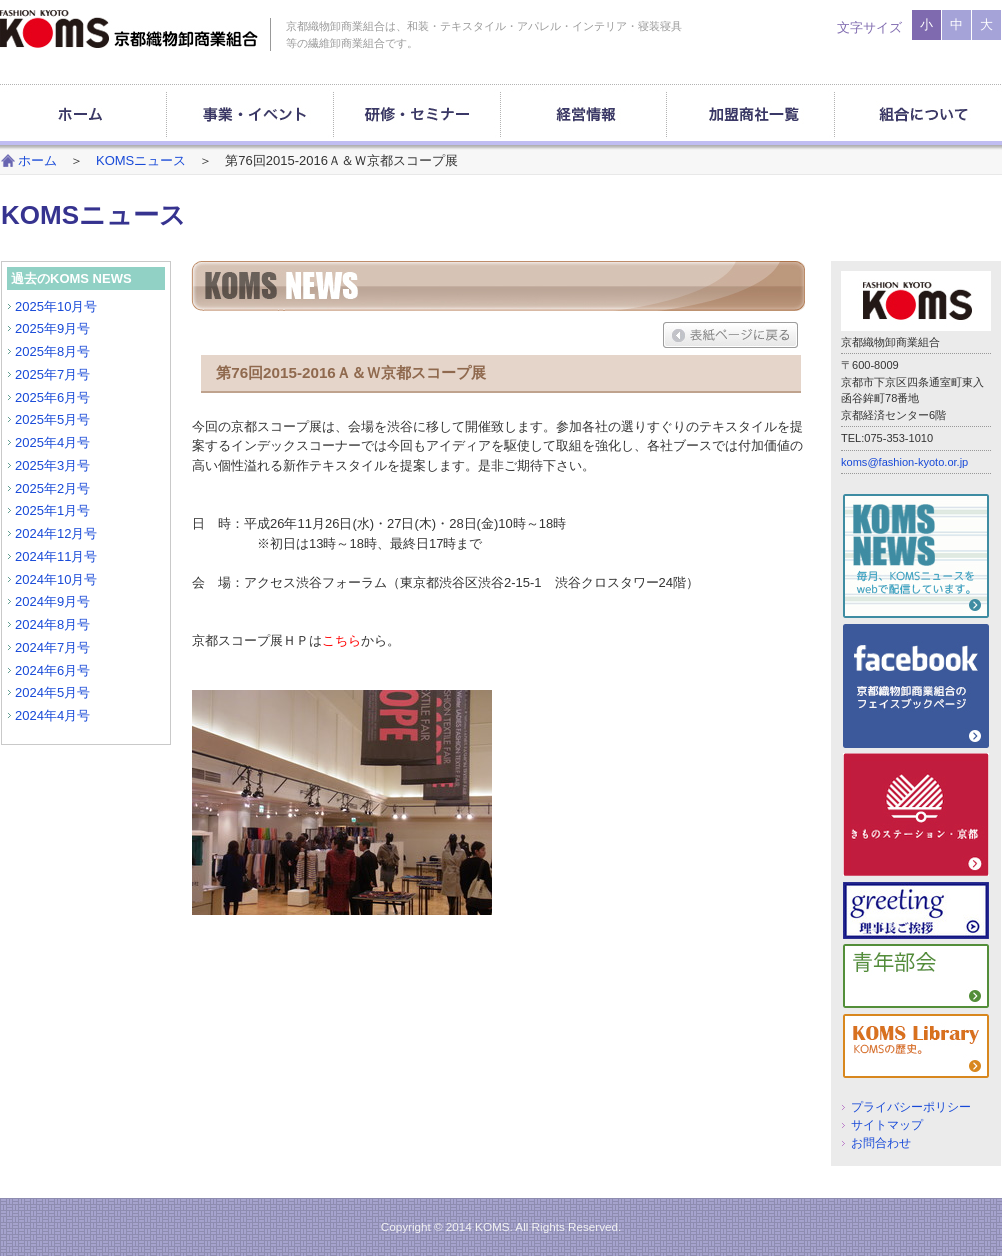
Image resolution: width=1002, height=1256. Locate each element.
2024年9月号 (52, 601)
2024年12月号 (56, 533)
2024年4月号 (52, 715)
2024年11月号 (56, 556)
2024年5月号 (52, 692)
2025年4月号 (52, 442)
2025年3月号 (52, 465)
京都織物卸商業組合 (129, 29)
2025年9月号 (52, 328)
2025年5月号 (52, 419)
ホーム (37, 160)
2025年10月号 (56, 306)
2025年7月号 (52, 374)
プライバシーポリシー (911, 1106)
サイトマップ (887, 1124)
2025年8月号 (52, 351)
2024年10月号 (56, 579)
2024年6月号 (52, 670)
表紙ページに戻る (730, 335)
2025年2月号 (52, 488)
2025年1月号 (52, 510)
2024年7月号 (52, 647)
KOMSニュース (141, 160)
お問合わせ (881, 1142)
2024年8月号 (52, 624)
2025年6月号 (52, 397)
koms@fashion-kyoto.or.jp (904, 462)
